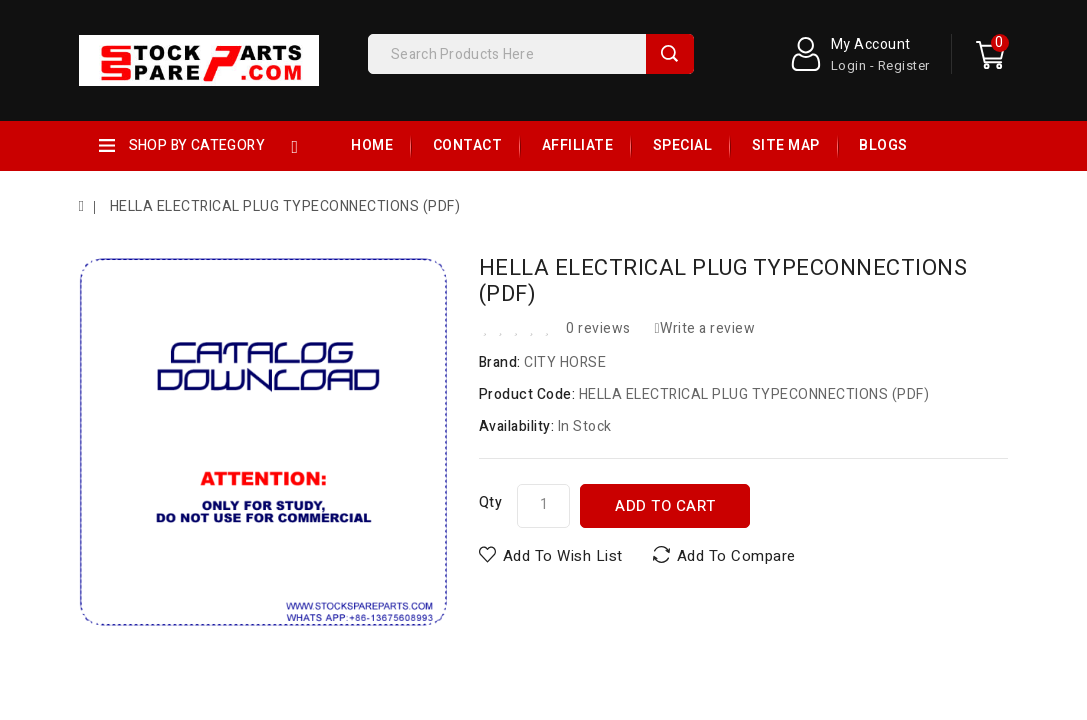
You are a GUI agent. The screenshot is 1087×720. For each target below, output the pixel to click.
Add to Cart (665, 506)
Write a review (704, 328)
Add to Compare (736, 556)
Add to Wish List (563, 556)
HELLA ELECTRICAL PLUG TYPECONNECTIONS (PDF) (283, 206)
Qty (491, 502)
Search (670, 54)
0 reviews (598, 328)
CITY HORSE (565, 362)
